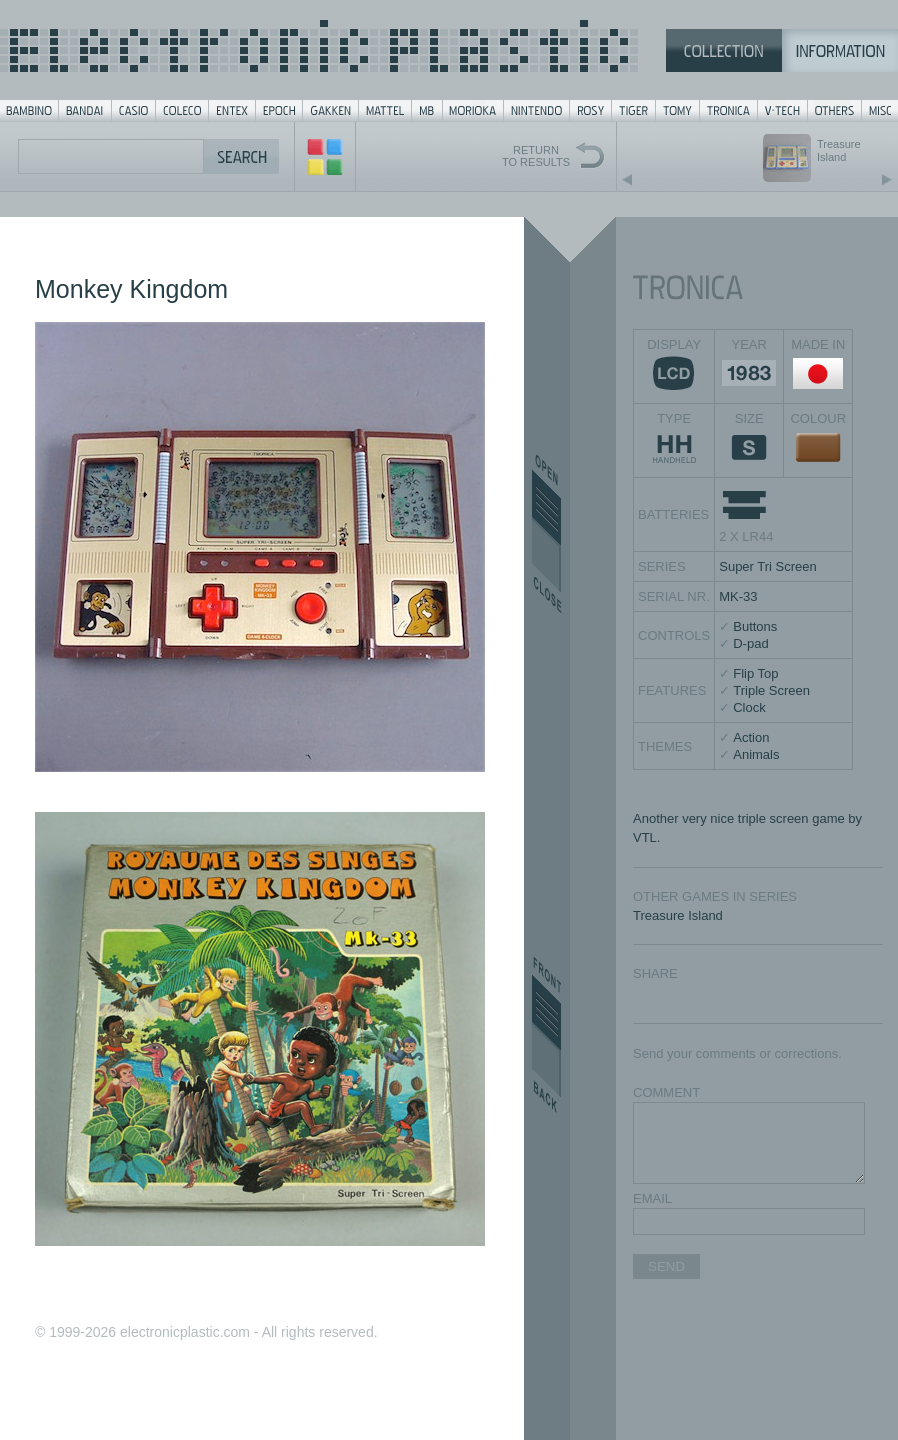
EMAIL (652, 1198)
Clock (749, 707)
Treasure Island (678, 915)
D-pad (750, 643)
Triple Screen (771, 690)
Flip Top (755, 673)
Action (751, 737)
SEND (666, 1266)
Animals (756, 754)
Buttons (755, 626)
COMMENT (666, 1092)
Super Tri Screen (768, 566)
